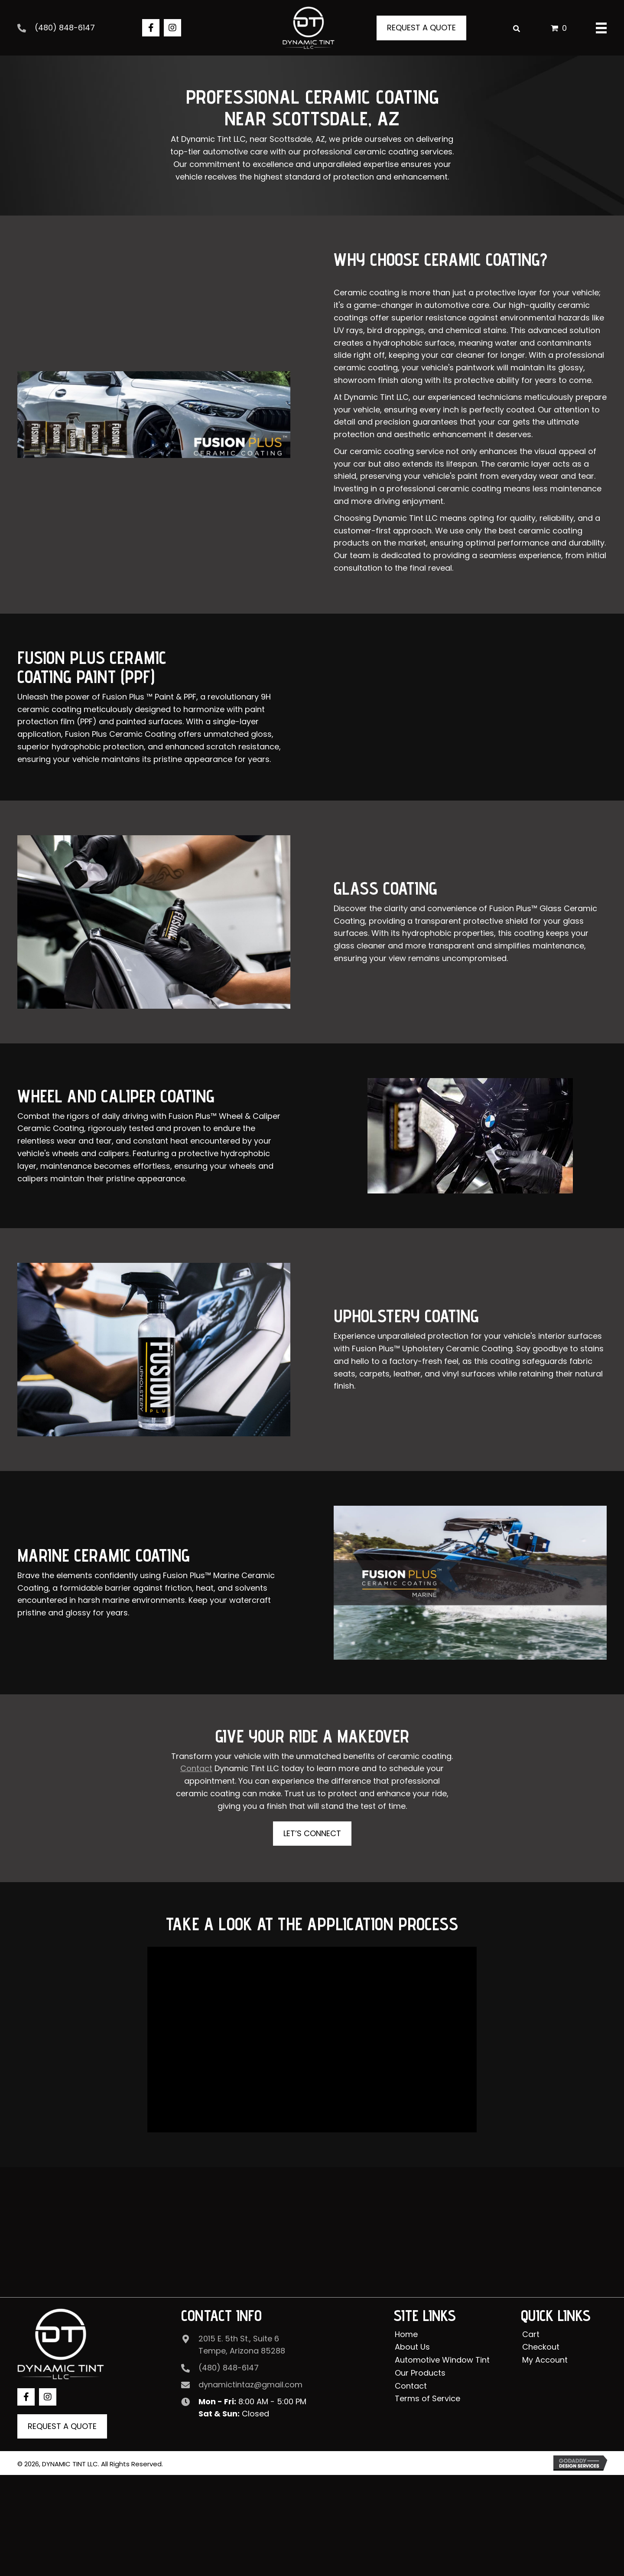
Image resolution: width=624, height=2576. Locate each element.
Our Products (420, 2372)
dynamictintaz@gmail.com (250, 2384)
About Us (412, 2346)
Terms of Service (427, 2398)
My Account (545, 2359)
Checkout (540, 2346)
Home (406, 2333)
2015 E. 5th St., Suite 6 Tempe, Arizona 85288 (241, 2344)
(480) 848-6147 (65, 27)
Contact (411, 2385)
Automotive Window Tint (442, 2359)
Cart (531, 2333)
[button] (150, 27)
